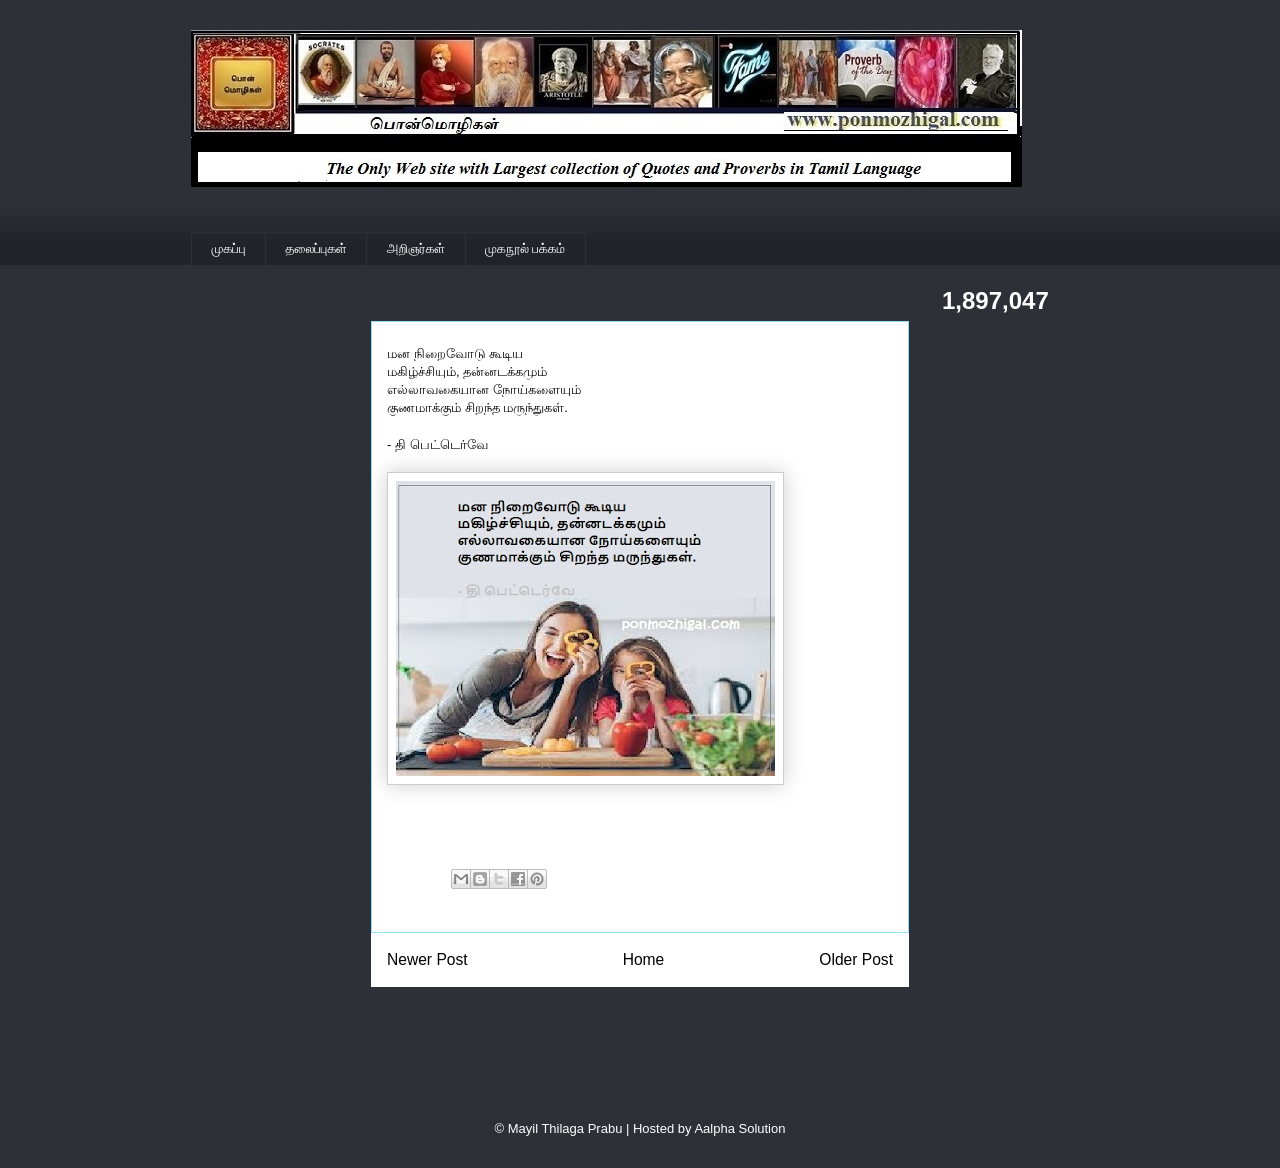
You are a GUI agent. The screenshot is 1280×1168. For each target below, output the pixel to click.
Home (644, 959)
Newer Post (427, 959)
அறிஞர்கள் (416, 248)
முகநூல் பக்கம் (525, 248)
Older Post (856, 959)
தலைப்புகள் (316, 248)
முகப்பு (229, 248)
